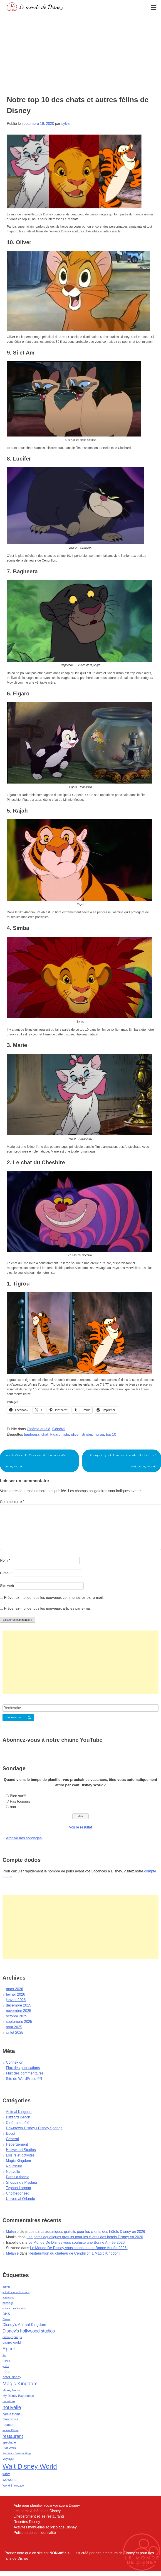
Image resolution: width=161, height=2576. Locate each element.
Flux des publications (23, 2068)
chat (44, 1434)
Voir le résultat (80, 1827)
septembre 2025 (19, 2022)
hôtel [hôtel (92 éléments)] (6, 2371)
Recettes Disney (27, 2522)
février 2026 (15, 1994)
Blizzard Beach (18, 2117)
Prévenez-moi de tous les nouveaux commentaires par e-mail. (54, 1597)
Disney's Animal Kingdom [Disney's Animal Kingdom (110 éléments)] (24, 2325)
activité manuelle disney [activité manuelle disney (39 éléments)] (16, 2292)
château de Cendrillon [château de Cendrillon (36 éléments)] (14, 2308)
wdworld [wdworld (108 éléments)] (9, 2479)
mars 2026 (14, 1989)
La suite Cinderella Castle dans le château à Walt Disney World (36, 1460)
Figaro (55, 1434)
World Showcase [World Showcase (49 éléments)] (13, 2485)
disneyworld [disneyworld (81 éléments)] (11, 2342)
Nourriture (14, 2166)
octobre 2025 (16, 2016)
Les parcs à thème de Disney (37, 2511)
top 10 (111, 1434)
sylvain (66, 123)
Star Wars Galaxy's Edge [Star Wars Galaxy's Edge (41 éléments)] (16, 2453)
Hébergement (17, 2144)
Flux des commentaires (24, 2073)
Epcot (10, 2133)
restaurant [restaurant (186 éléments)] (12, 2436)
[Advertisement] (80, 46)
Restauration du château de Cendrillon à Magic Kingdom (74, 2253)
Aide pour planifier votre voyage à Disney (47, 2505)
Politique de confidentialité (35, 2533)
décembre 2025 (18, 2005)
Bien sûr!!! (18, 1796)
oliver (75, 1434)
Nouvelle (13, 2171)
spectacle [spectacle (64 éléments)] (9, 2442)
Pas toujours (20, 1801)
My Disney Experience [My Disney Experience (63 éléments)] (18, 2396)
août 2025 (14, 2027)
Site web (7, 1586)
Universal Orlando (20, 2199)
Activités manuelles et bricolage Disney (45, 2527)
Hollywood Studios (21, 2150)
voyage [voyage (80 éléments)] (8, 2458)
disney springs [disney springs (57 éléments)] (12, 2337)
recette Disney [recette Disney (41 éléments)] (10, 2430)
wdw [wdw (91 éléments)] (6, 2474)
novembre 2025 (18, 2011)
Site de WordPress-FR (24, 2079)
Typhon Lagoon (18, 2188)
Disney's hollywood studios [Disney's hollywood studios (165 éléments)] (28, 2330)
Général (58, 1429)
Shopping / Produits (22, 2182)
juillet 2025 (14, 2032)
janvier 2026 (16, 2000)
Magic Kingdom (18, 2161)
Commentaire (12, 1502)
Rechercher (13, 1717)
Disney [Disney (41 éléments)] (6, 2319)
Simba (87, 1434)
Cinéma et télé (38, 1429)
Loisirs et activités (20, 2155)
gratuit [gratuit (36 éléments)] (5, 2366)
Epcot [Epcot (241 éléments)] (8, 2349)
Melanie (12, 2231)
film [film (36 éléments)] (4, 2355)
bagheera (32, 1434)
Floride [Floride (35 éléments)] (6, 2360)
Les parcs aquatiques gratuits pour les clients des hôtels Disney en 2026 (87, 2231)
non (13, 1807)
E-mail (6, 1573)
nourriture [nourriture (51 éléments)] (8, 2401)
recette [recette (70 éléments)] (7, 2424)
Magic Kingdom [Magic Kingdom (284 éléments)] (19, 2383)
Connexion (14, 2062)
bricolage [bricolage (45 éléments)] (8, 2303)
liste (66, 1434)
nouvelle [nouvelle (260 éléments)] (11, 2407)
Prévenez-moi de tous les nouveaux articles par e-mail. (48, 1608)
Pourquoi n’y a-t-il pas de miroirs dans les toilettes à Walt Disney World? (123, 1460)
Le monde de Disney (41, 6)
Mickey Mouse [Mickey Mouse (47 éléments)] (11, 2390)
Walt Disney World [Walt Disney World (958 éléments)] (29, 2466)
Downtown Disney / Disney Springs (34, 2128)
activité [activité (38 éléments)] (6, 2286)
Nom (5, 1560)
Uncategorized (17, 2193)
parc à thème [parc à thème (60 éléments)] (11, 2414)
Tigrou (99, 1434)
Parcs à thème (17, 2177)
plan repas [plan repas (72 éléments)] (10, 2419)
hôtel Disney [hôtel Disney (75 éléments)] (11, 2377)
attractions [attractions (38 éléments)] (8, 2297)
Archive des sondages (24, 1838)
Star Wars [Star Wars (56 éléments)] (9, 2448)
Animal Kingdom (19, 2112)
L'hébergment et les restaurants (39, 2516)
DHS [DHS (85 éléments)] (6, 2314)
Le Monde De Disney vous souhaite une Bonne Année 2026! (77, 2242)
